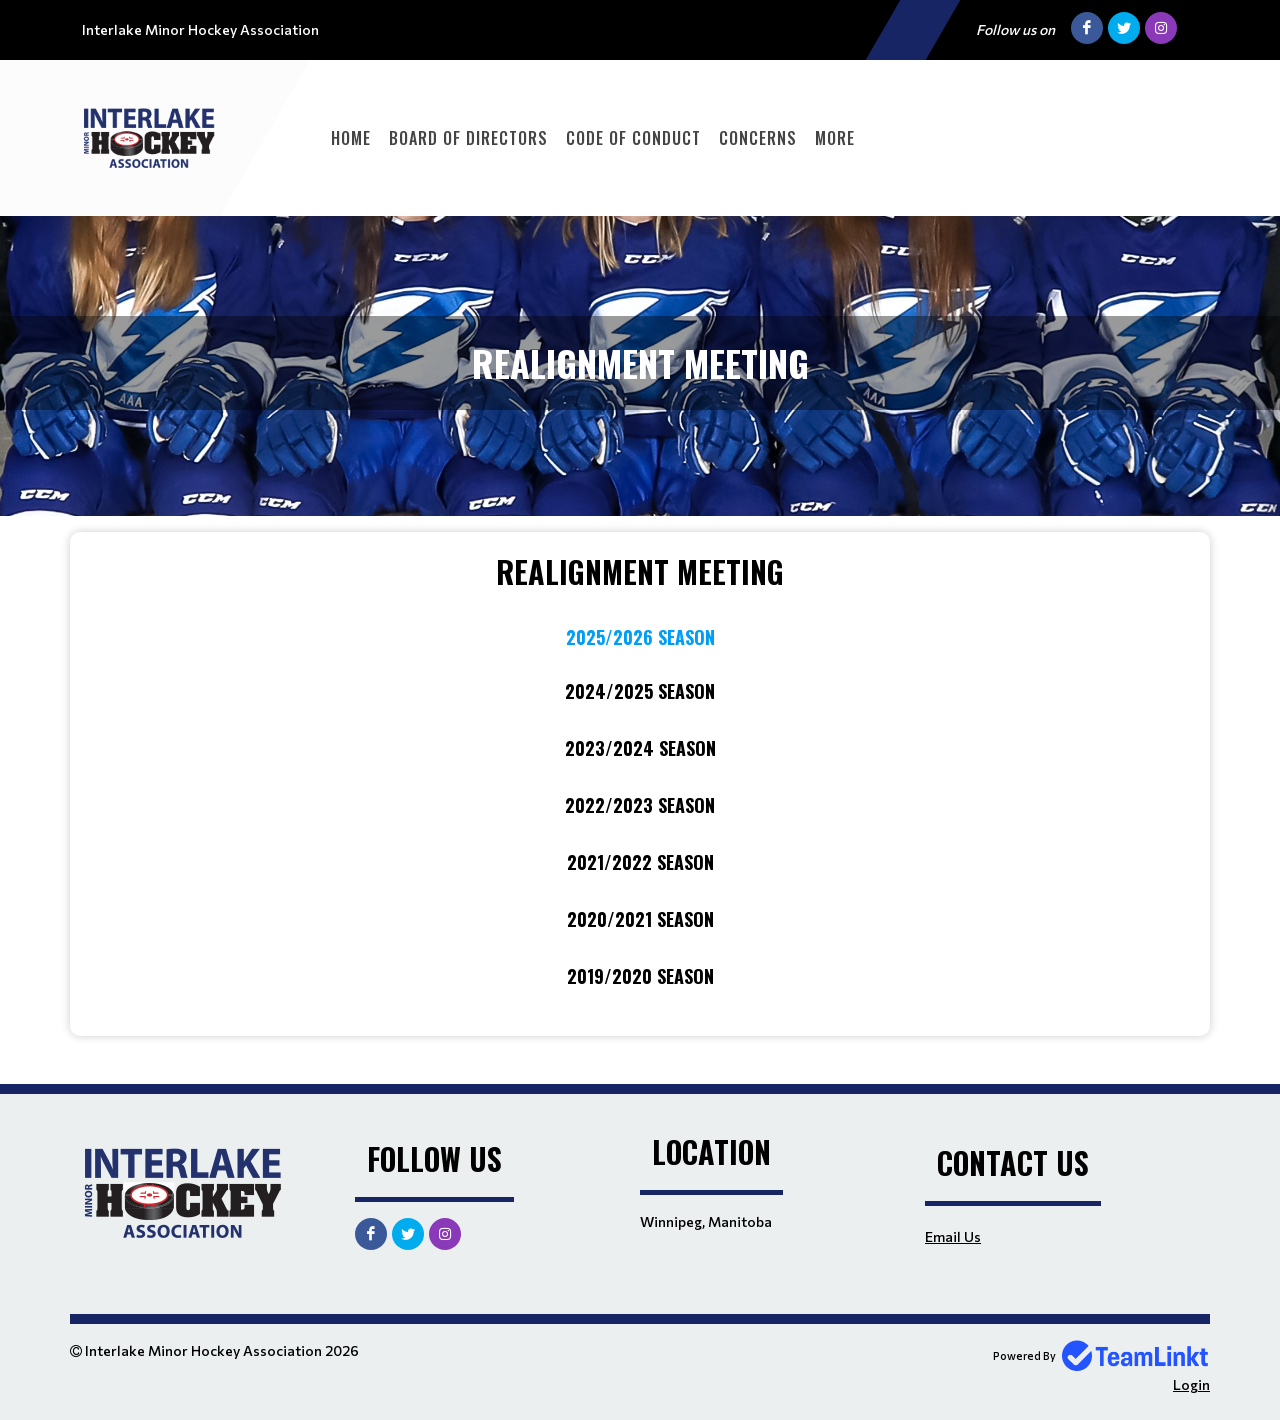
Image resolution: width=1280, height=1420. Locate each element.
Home (351, 138)
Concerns (758, 138)
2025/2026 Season (640, 637)
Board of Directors (468, 138)
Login (1191, 1384)
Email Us (953, 1236)
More (835, 138)
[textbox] (640, 769)
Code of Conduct (633, 138)
